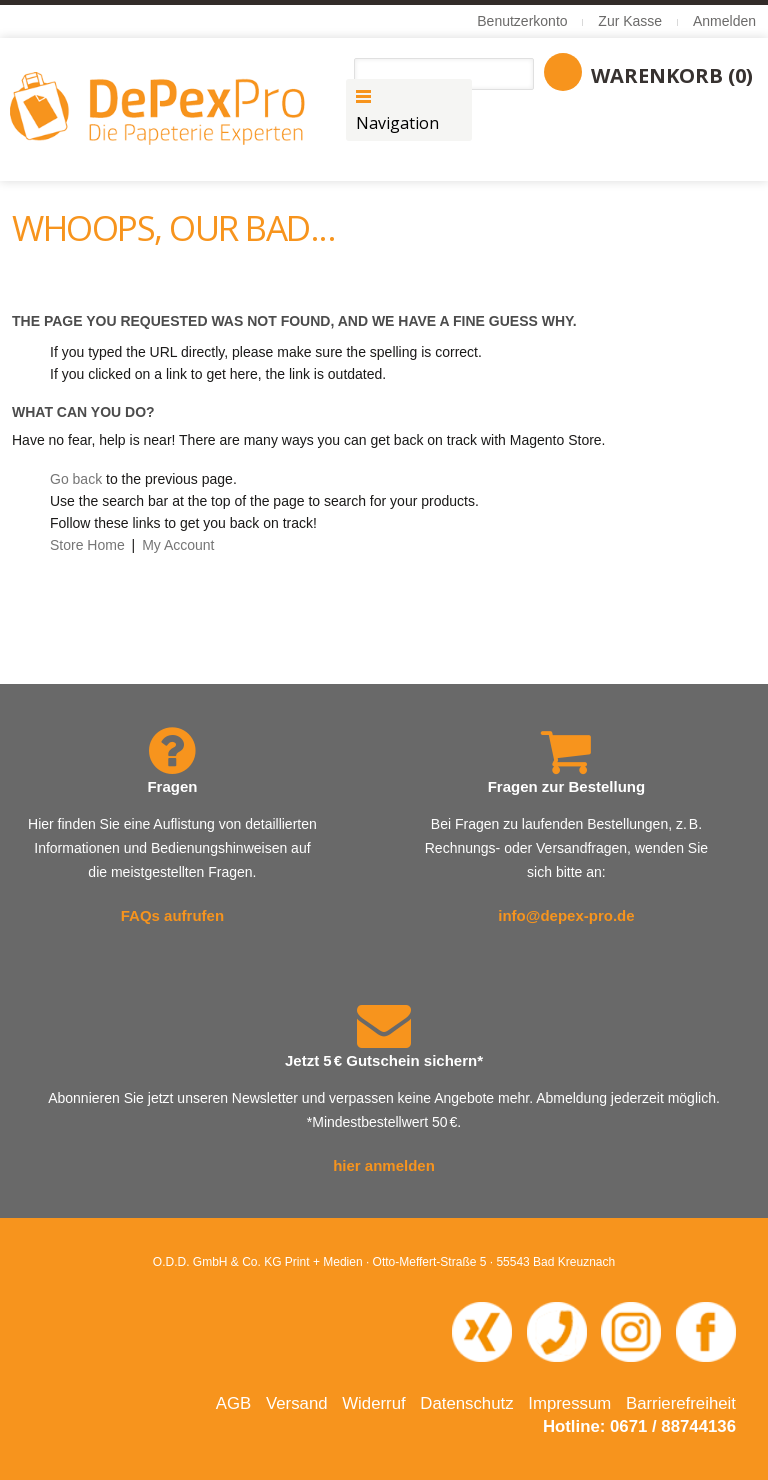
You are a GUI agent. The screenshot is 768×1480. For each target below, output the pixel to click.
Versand (297, 1403)
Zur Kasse (630, 21)
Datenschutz (466, 1403)
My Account (178, 545)
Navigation (397, 123)
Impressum (569, 1403)
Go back (76, 479)
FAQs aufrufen (172, 915)
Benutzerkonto (522, 21)
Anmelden (724, 21)
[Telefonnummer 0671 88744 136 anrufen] (557, 1330)
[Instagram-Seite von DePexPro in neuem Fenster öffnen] (631, 1330)
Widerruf (373, 1403)
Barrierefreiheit (681, 1403)
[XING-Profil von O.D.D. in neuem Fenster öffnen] (482, 1330)
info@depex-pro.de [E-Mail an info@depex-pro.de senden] (566, 915)
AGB (233, 1403)
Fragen (172, 786)
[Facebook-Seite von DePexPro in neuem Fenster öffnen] (706, 1330)
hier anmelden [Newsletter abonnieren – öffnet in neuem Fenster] (384, 1165)
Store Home (87, 545)
